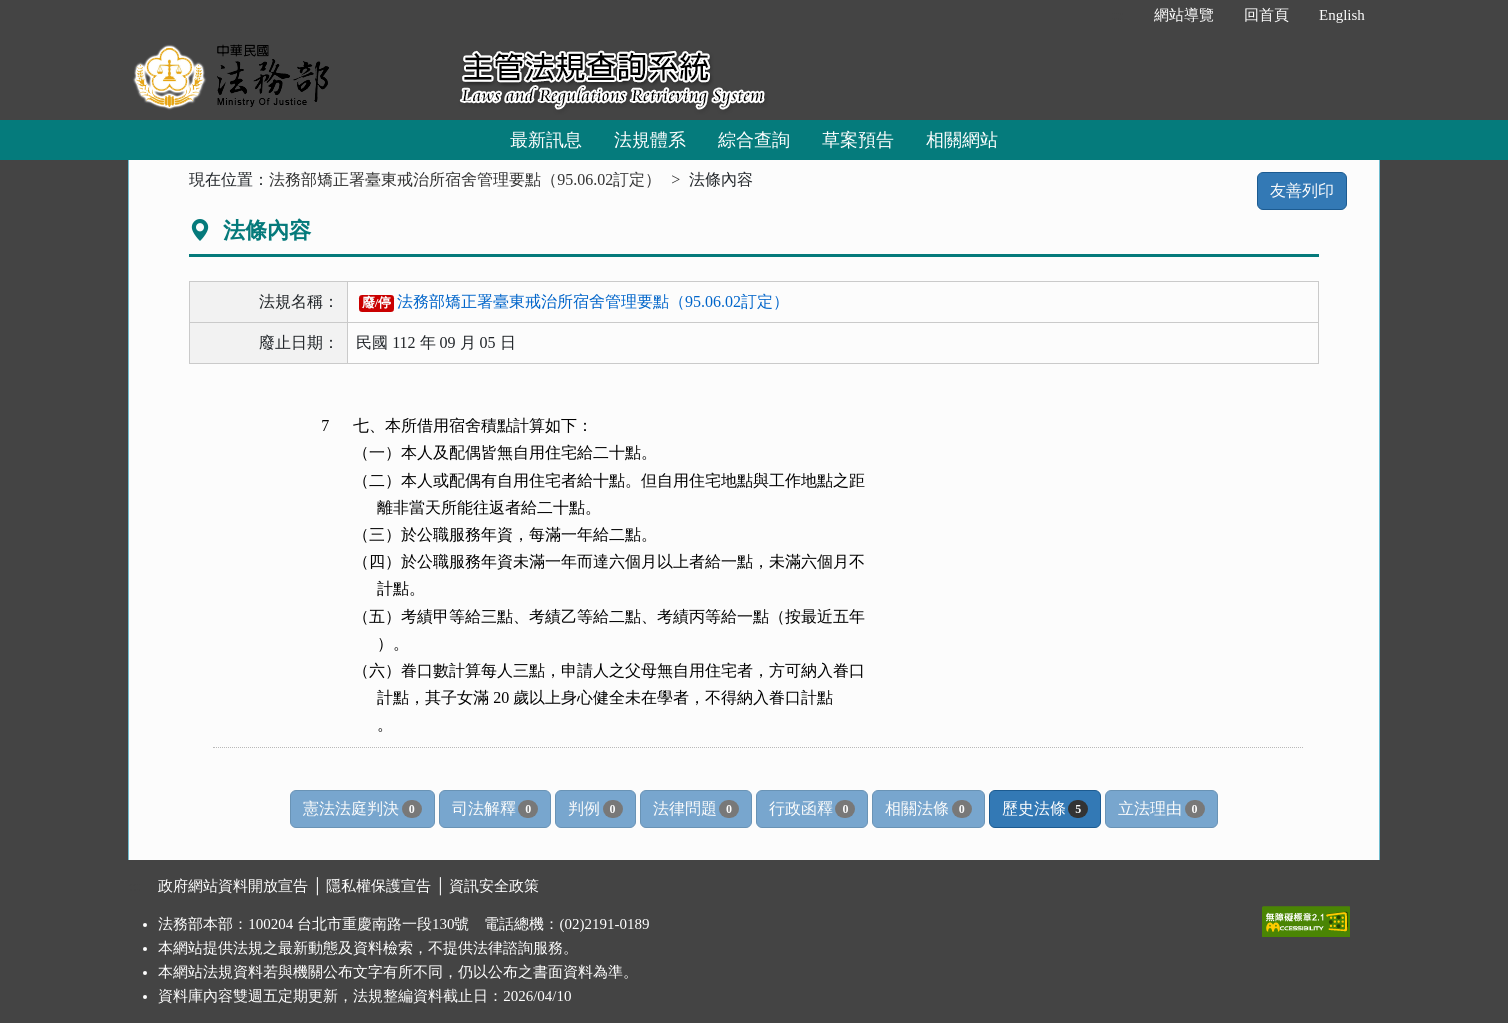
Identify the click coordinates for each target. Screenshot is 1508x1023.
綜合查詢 (754, 140)
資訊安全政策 (494, 886)
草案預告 (858, 140)
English (1342, 15)
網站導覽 (1184, 15)
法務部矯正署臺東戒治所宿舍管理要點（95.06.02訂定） (465, 179)
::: (1117, 15)
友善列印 (1302, 190)
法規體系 (650, 140)
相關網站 (962, 140)
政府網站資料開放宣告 (233, 886)
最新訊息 (546, 140)
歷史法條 (1045, 809)
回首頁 (1266, 15)
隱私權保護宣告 (378, 886)
